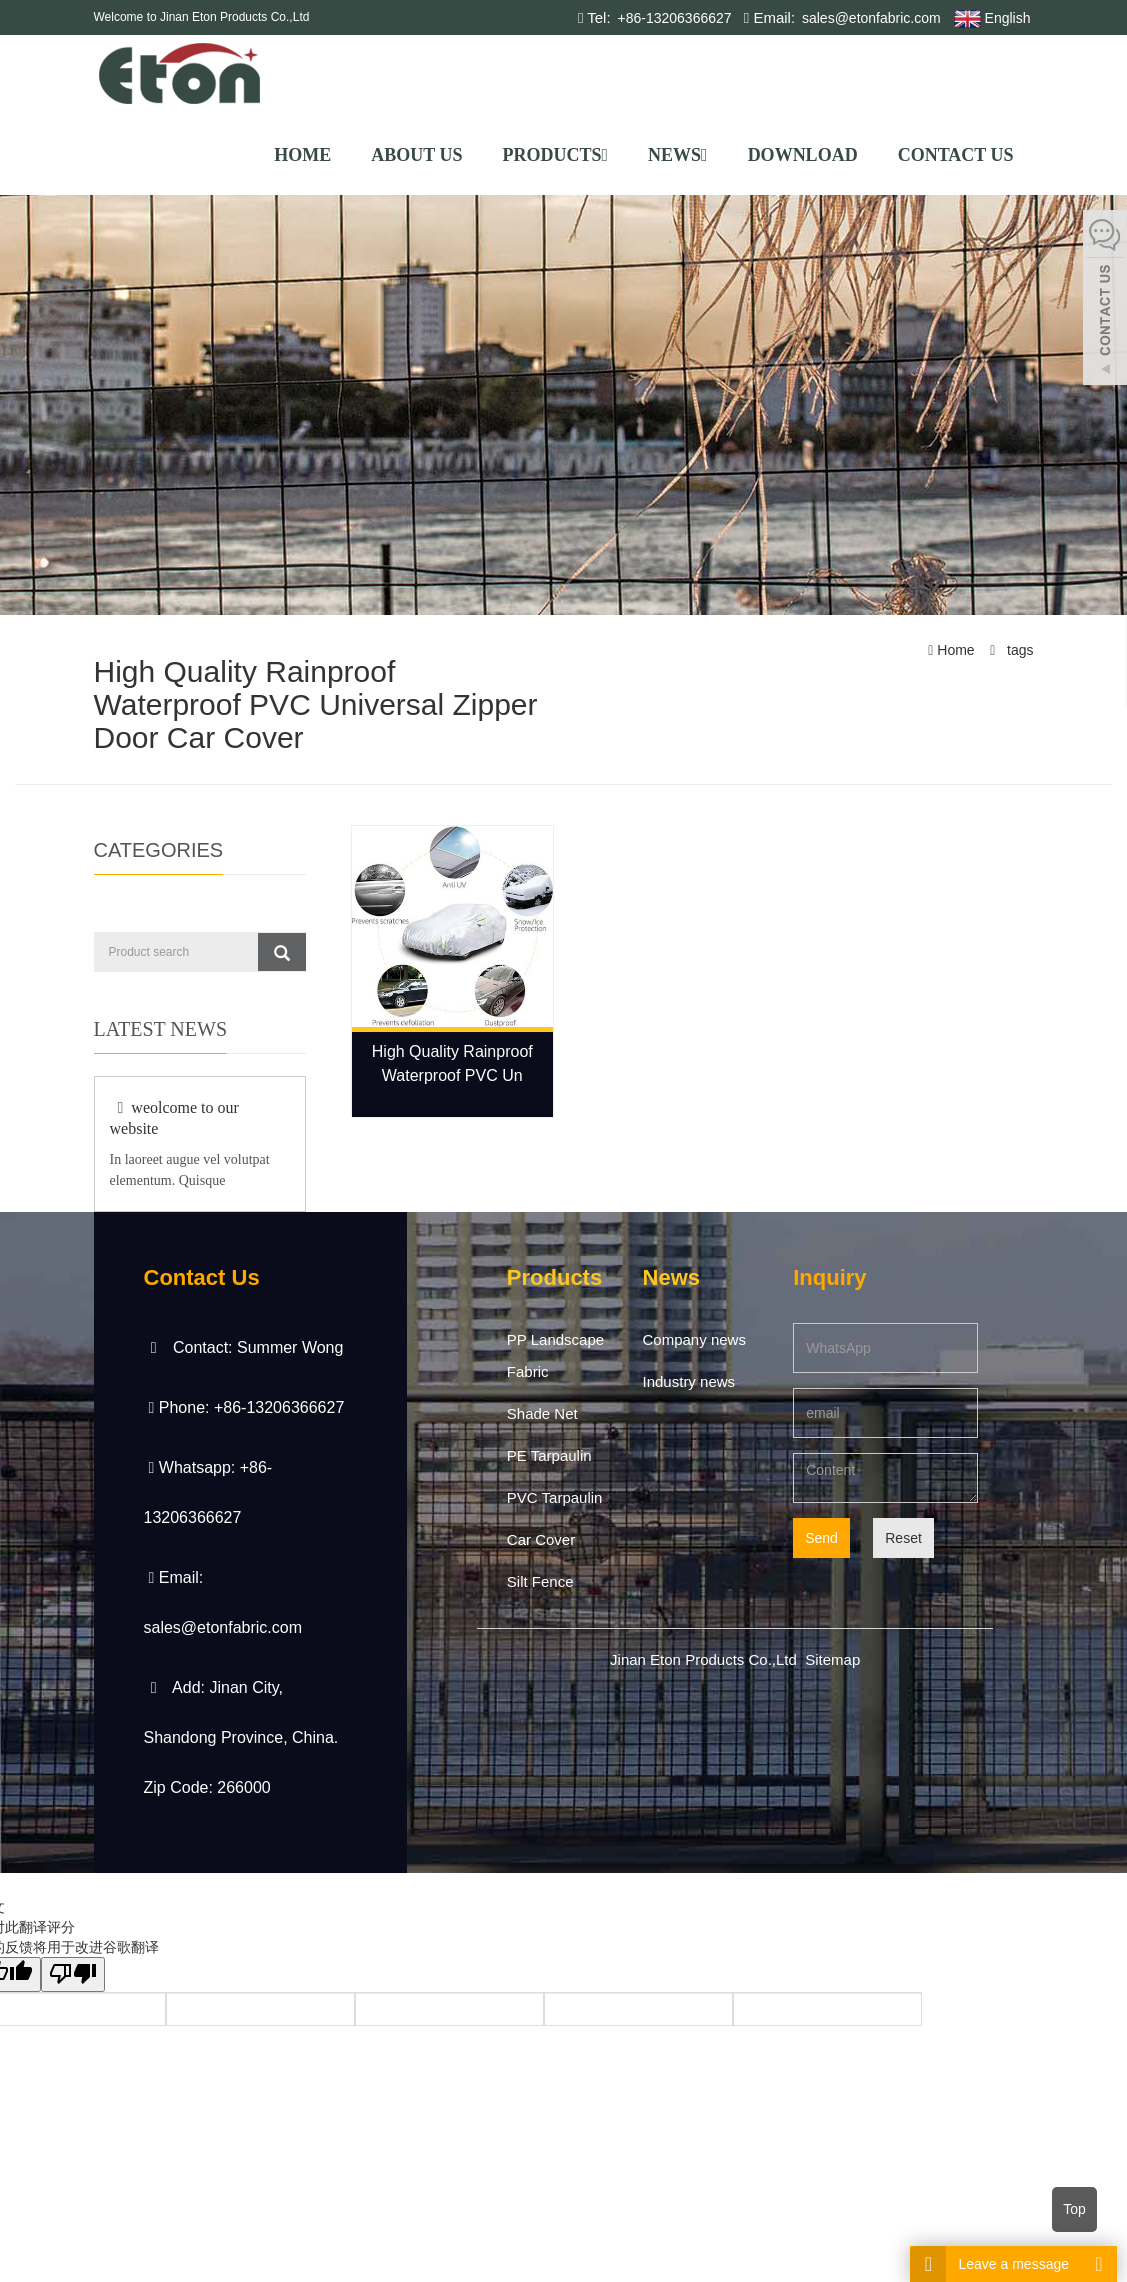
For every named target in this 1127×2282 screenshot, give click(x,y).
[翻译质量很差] (73, 1974)
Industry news (689, 1381)
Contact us (956, 155)
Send (821, 1538)
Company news (694, 1339)
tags (1018, 650)
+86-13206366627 (673, 18)
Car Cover (541, 1539)
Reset (903, 1538)
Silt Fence (540, 1581)
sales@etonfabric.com (869, 18)
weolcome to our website (174, 1118)
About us (416, 155)
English (992, 19)
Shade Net (542, 1413)
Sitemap (832, 1659)
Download (803, 155)
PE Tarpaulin (549, 1455)
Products (555, 155)
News (678, 155)
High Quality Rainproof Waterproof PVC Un (452, 1063)
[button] (604, 155)
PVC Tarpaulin (555, 1497)
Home (302, 155)
